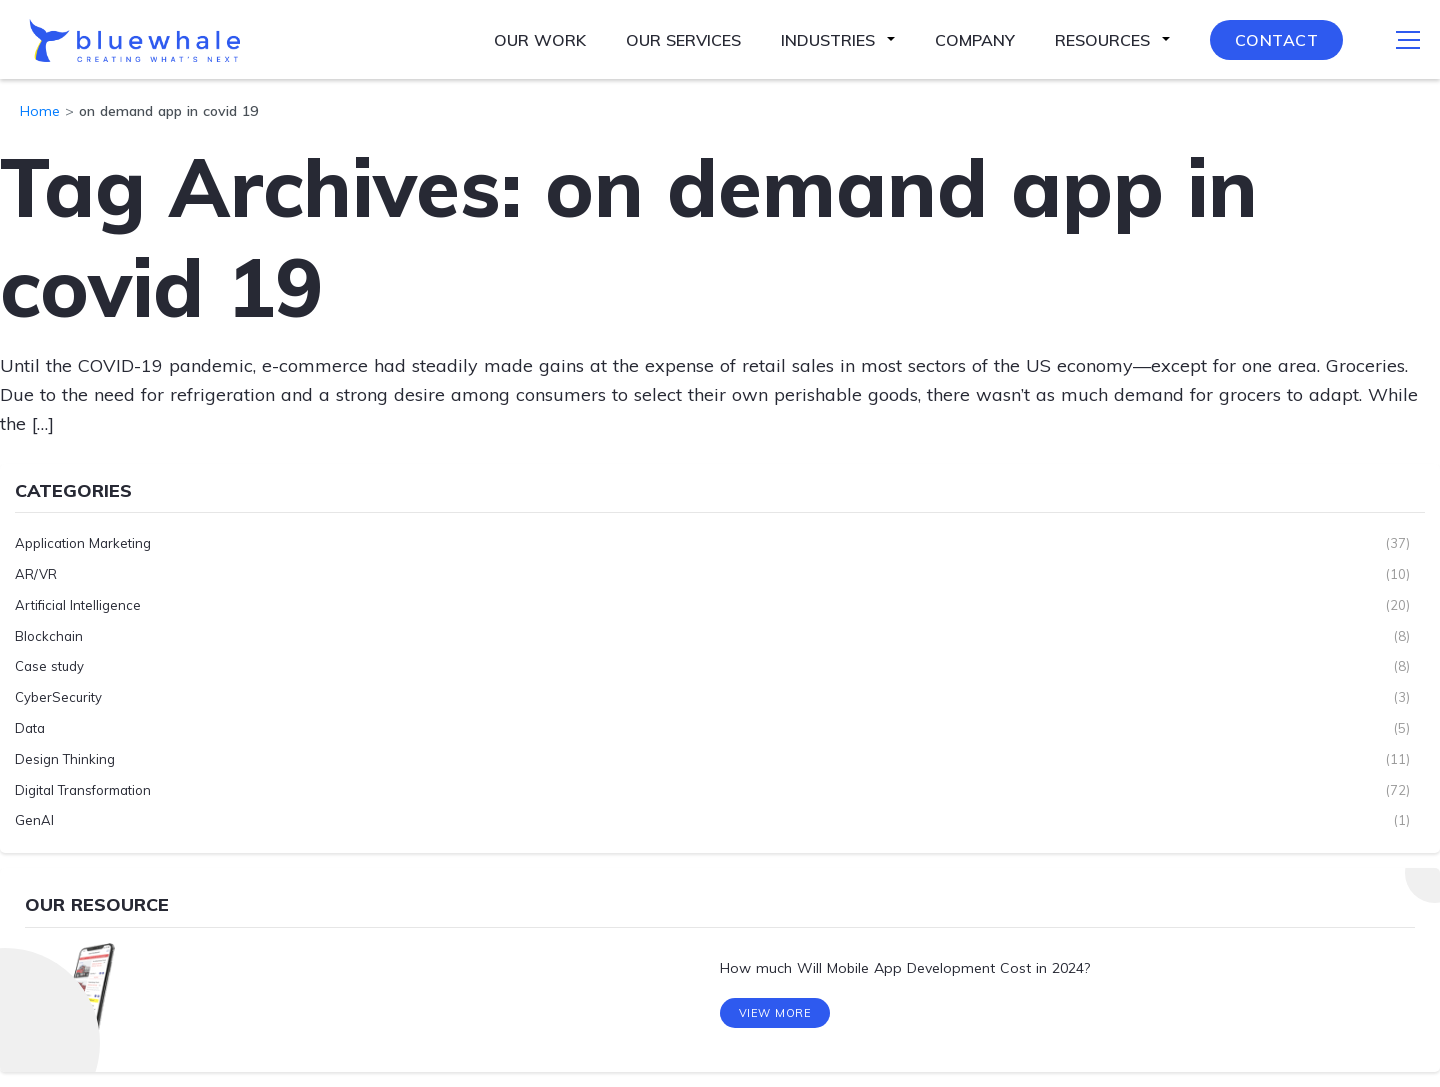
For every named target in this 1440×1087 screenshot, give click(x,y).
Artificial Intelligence (78, 605)
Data (30, 728)
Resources (1102, 40)
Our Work (540, 40)
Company (975, 40)
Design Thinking (65, 759)
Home (40, 111)
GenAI (34, 820)
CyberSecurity (58, 697)
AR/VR (36, 574)
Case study (49, 666)
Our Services (683, 40)
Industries (828, 40)
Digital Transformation (83, 790)
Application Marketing (83, 543)
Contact (1277, 40)
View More (775, 1015)
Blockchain (49, 636)
